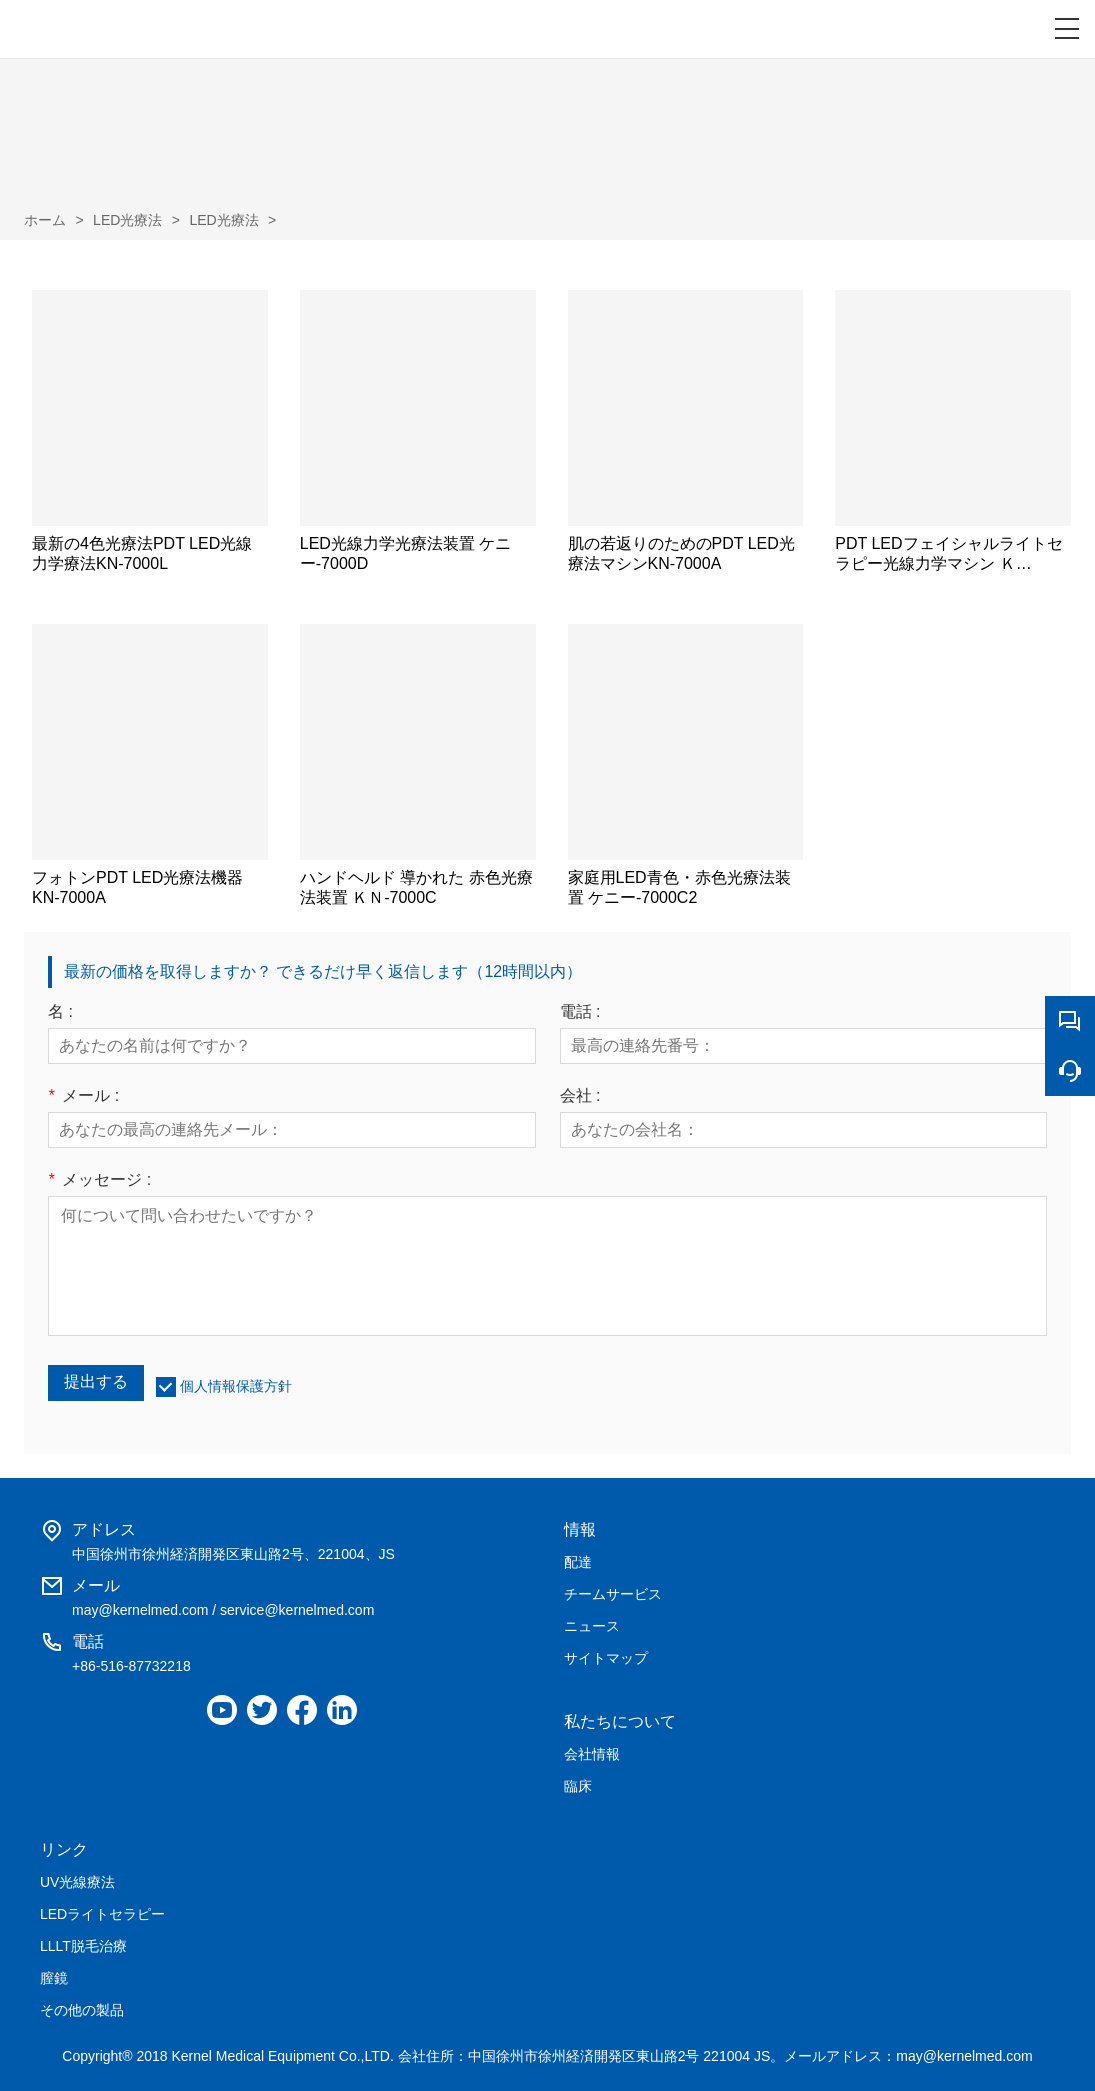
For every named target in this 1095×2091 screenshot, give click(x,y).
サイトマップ (606, 1658)
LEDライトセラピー (102, 1914)
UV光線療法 (77, 1882)
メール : (83, 1096)
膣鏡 (54, 1978)
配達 (578, 1562)
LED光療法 (127, 220)
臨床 (578, 1786)
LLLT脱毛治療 (83, 1946)
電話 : (580, 1012)
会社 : (580, 1096)
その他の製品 (82, 2010)
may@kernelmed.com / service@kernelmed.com (223, 1610)
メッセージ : (99, 1180)
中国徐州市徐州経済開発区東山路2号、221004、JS (233, 1554)
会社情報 (592, 1754)
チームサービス (613, 1594)
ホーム (45, 220)
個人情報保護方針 (236, 1386)
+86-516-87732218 (131, 1666)
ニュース (592, 1626)
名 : (60, 1012)
